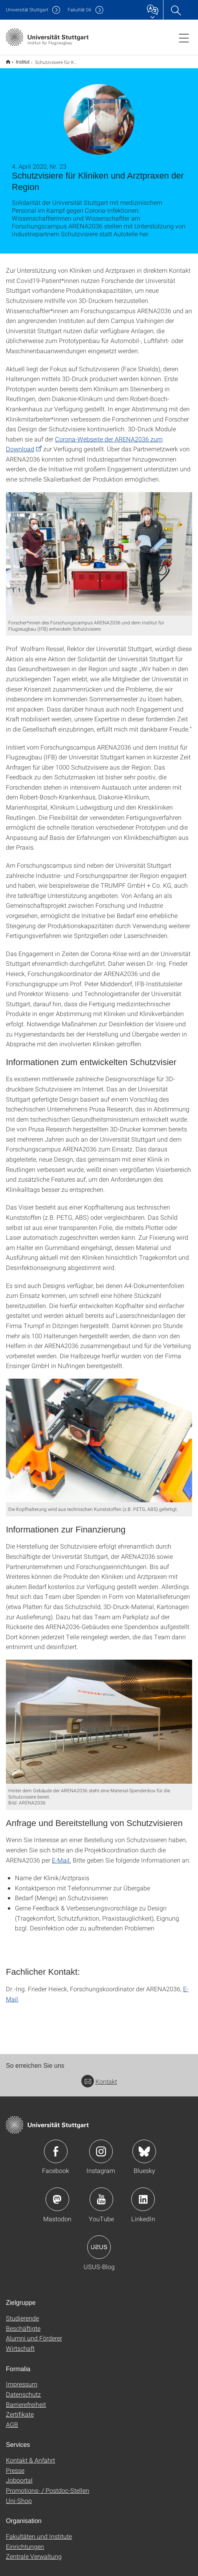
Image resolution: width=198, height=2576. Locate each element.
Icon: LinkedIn (143, 2194)
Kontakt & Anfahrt (30, 2455)
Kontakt (99, 2076)
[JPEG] (99, 549)
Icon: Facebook (56, 2146)
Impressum (21, 2379)
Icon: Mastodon (57, 2194)
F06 (80, 10)
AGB (12, 2419)
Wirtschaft (20, 2343)
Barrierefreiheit (26, 2399)
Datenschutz (23, 2389)
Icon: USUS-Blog (99, 2242)
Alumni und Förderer (34, 2333)
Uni (27, 10)
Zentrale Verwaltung (34, 2551)
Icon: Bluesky (144, 2146)
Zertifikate (20, 2409)
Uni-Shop (19, 2495)
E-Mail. (61, 1855)
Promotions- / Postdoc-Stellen (47, 2485)
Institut (18, 59)
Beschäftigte (23, 2323)
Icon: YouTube (101, 2194)
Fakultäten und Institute (39, 2531)
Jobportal (19, 2475)
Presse (15, 2465)
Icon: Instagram (101, 2146)
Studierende (22, 2313)
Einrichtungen (25, 2541)
